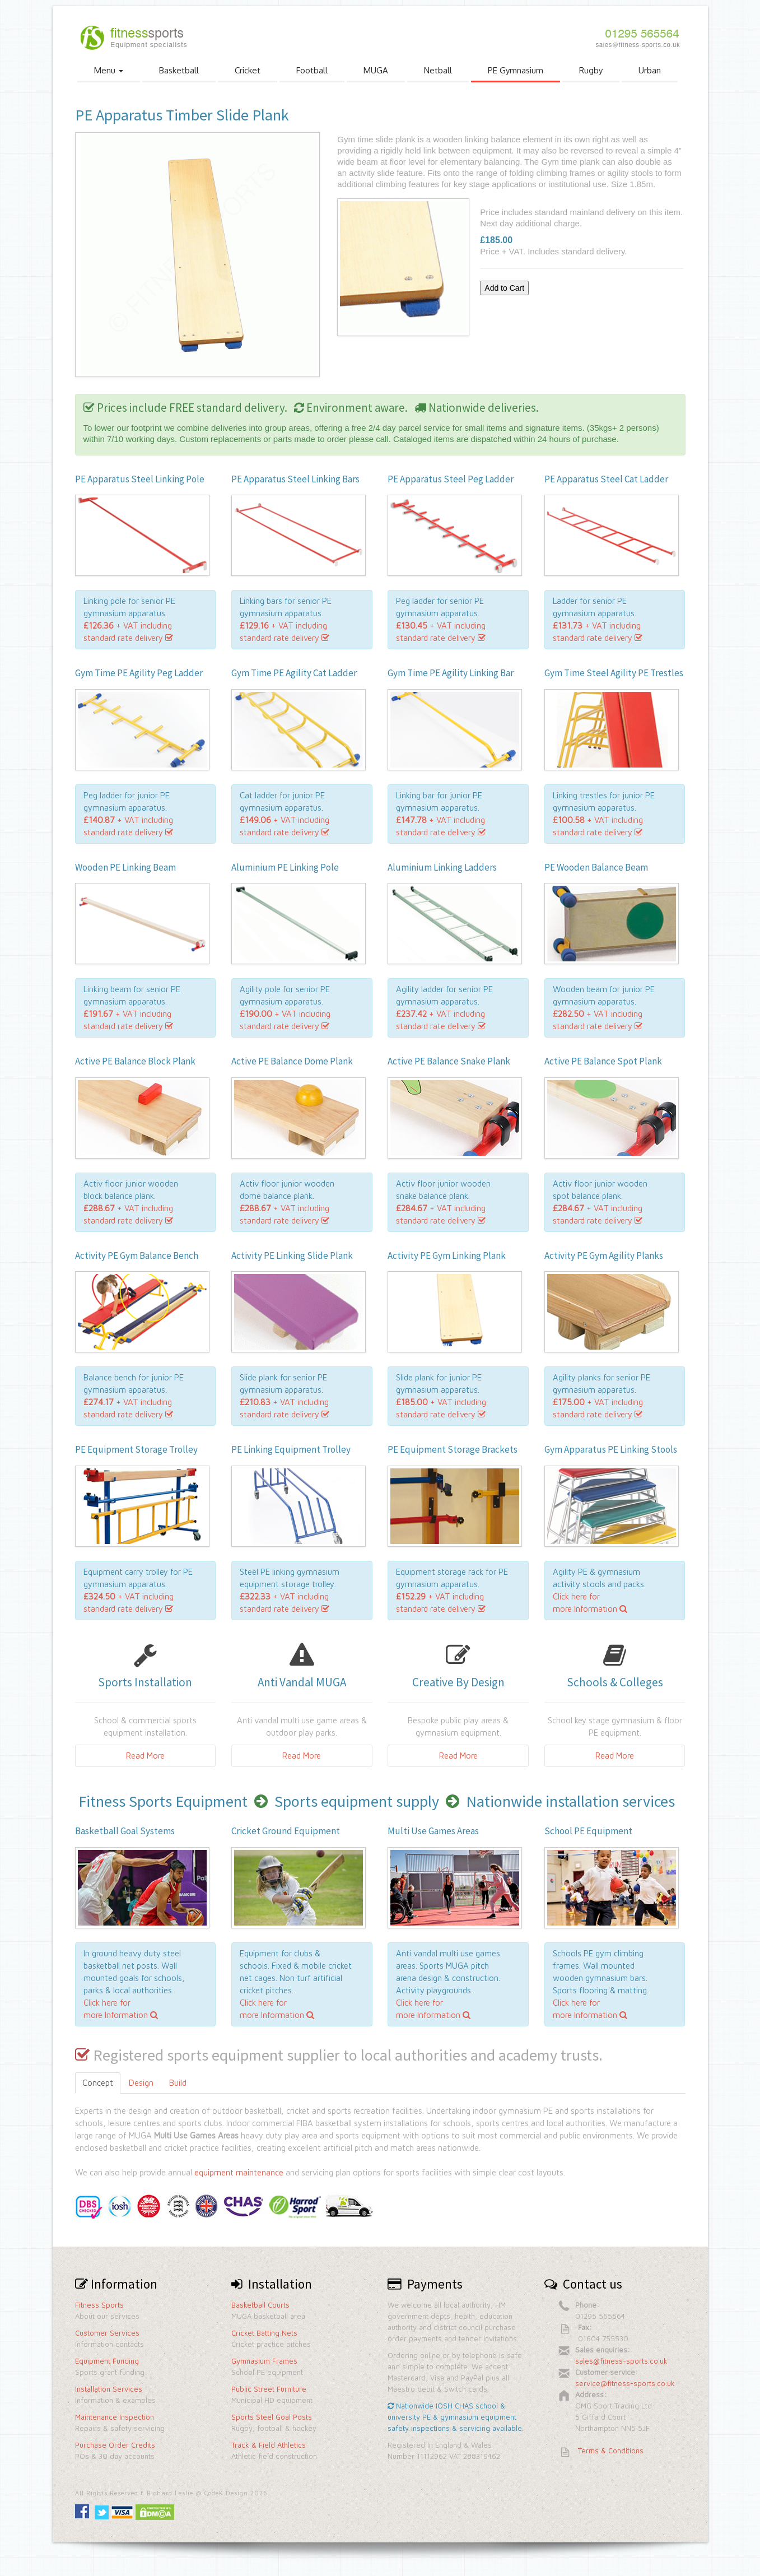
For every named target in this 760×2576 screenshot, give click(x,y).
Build (177, 2082)
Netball (438, 70)
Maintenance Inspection (114, 2416)
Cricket (247, 70)
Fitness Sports (99, 2304)
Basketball (179, 70)
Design (141, 2082)
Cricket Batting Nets (264, 2332)
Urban (649, 70)
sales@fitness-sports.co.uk (621, 2360)
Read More (145, 1755)
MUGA (375, 70)
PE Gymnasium (515, 70)
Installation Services (108, 2388)
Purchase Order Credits (115, 2444)
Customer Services (107, 2332)
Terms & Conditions (611, 2450)
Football (312, 70)
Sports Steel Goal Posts (271, 2416)
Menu (108, 70)
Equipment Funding (107, 2360)
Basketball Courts (260, 2304)
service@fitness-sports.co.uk (625, 2383)
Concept (97, 2082)
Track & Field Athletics (268, 2444)
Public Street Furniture (268, 2388)
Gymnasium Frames (264, 2360)
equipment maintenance (238, 2172)
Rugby (591, 70)
